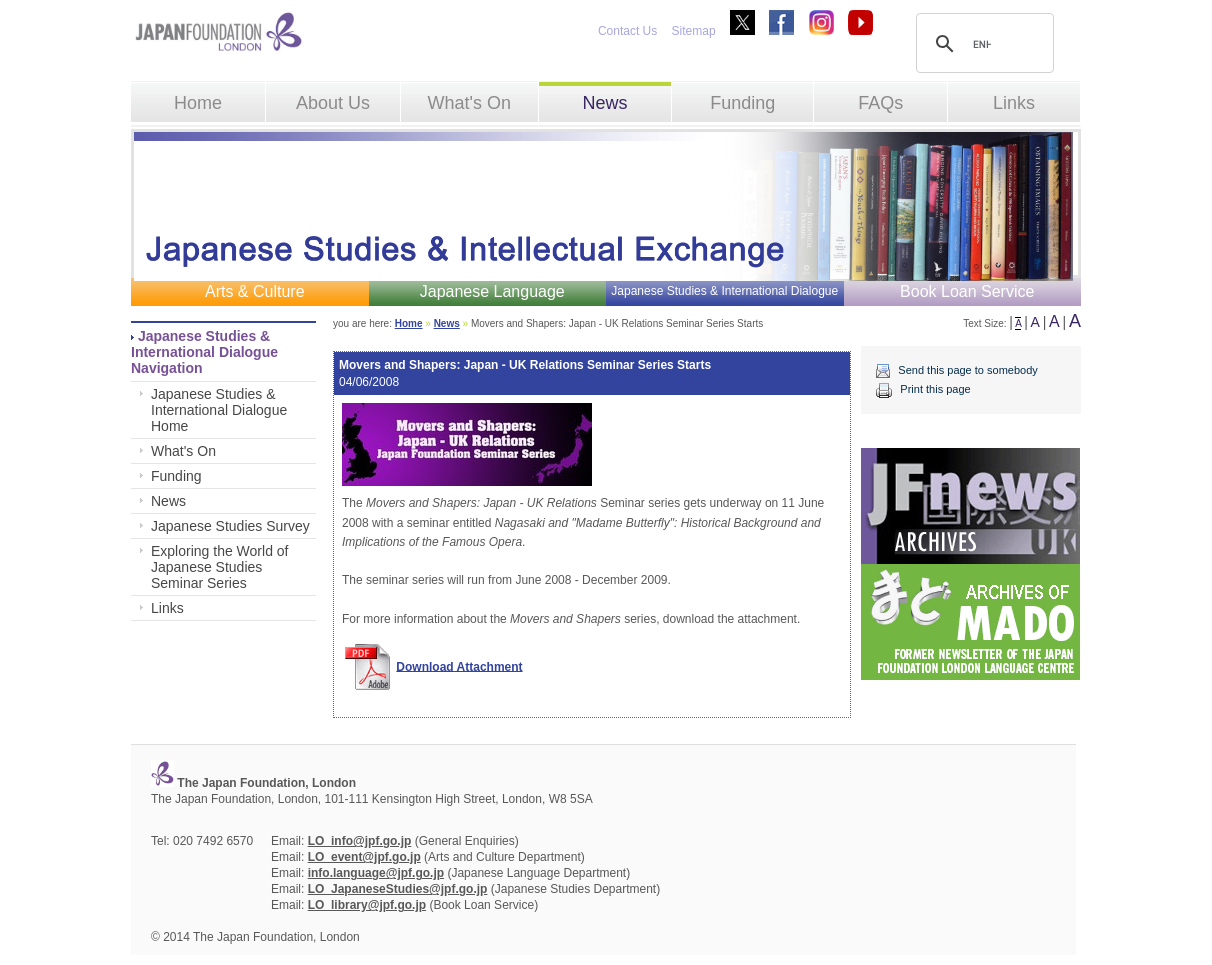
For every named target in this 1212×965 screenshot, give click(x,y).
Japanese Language (492, 291)
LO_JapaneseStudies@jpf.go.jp (398, 889)
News (604, 103)
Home (198, 103)
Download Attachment (459, 666)
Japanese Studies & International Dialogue (724, 291)
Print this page (935, 389)
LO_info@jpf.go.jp (360, 841)
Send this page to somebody (967, 370)
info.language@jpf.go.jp (376, 873)
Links (1014, 103)
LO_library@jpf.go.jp (367, 905)
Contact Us (627, 31)
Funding (742, 103)
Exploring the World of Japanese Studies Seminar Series (219, 567)
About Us (333, 103)
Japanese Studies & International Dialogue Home (219, 410)
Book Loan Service (967, 291)
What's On (468, 103)
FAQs (880, 103)
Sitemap (694, 31)
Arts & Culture (255, 291)
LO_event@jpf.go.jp (364, 857)
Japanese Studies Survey (230, 526)
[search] (982, 44)
